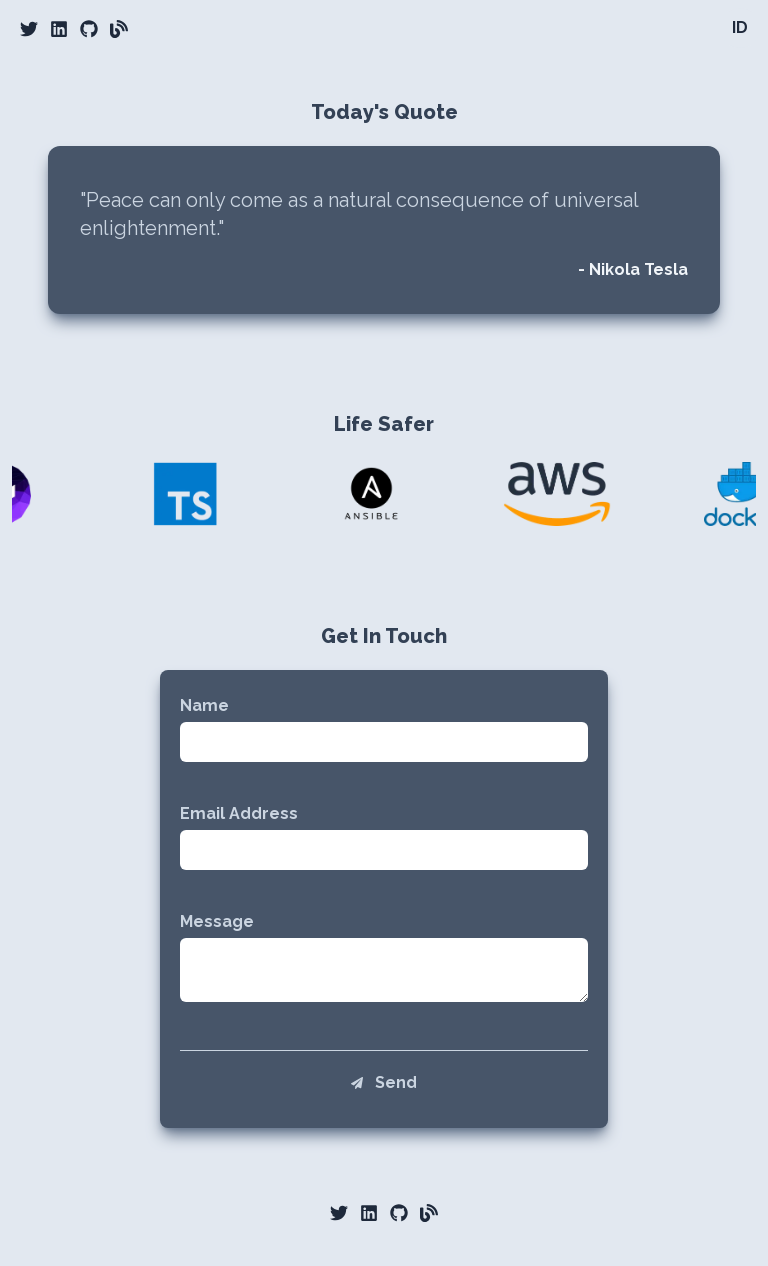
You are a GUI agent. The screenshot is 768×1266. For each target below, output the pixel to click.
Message (217, 921)
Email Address (239, 813)
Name (204, 705)
